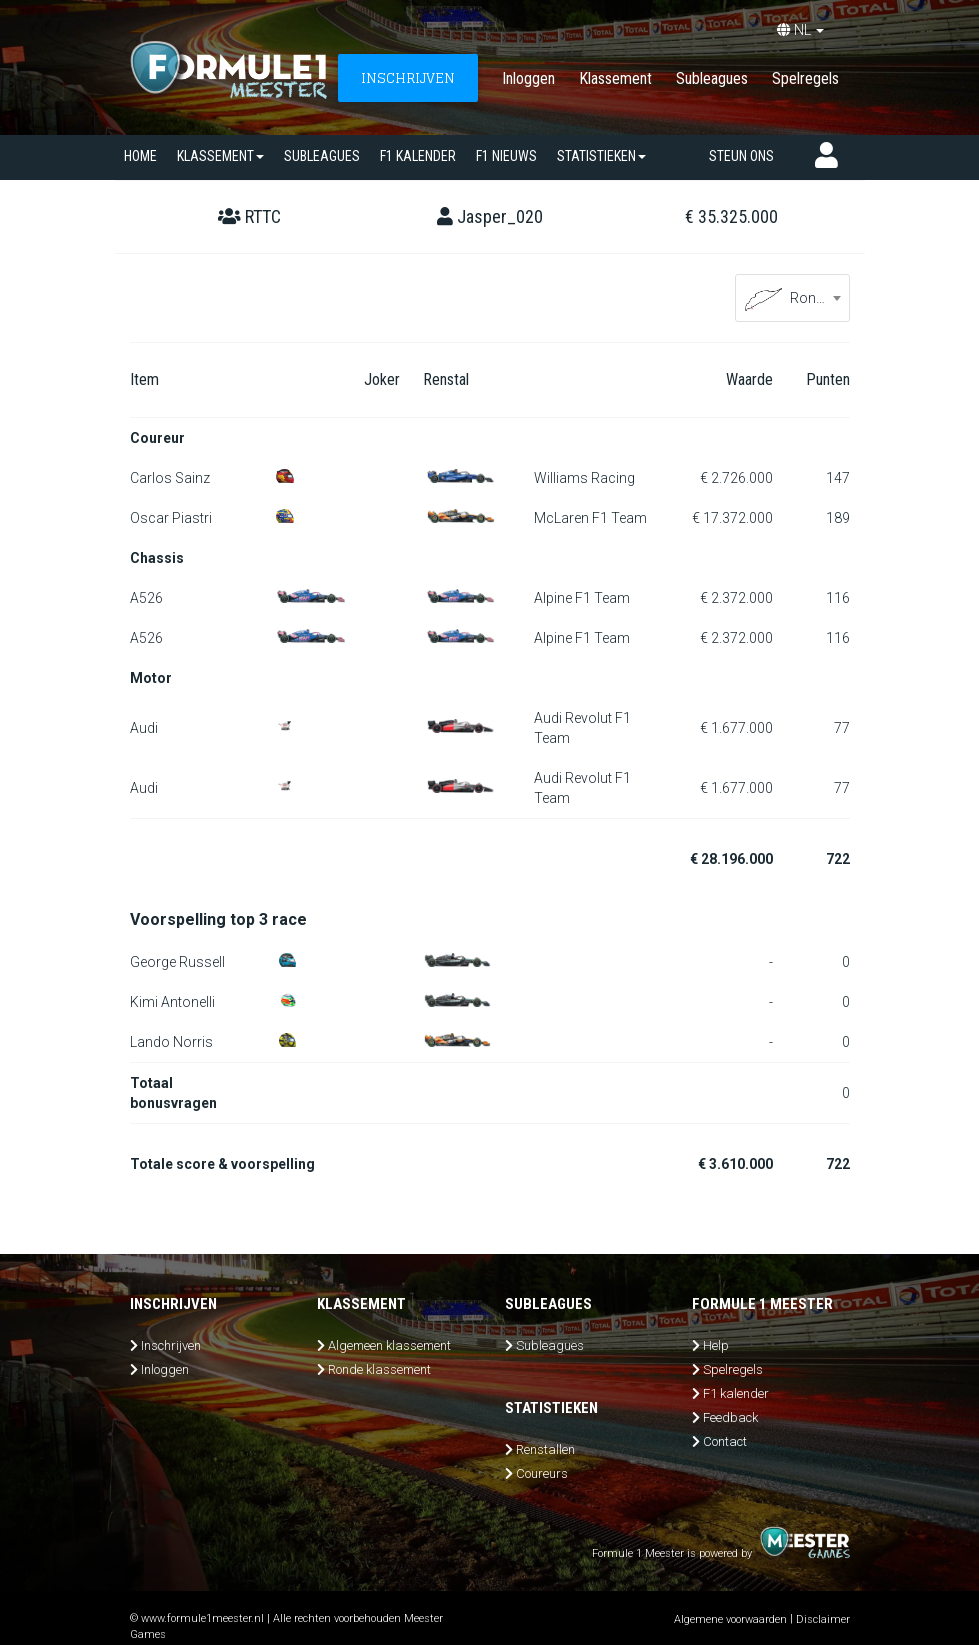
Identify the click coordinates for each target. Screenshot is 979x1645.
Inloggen (528, 78)
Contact (725, 1441)
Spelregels (805, 78)
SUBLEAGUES (322, 156)
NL (800, 30)
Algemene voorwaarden (730, 1619)
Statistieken (601, 156)
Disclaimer (823, 1619)
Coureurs (542, 1473)
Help (716, 1345)
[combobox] (792, 298)
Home (140, 156)
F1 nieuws (506, 156)
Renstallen (545, 1449)
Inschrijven (171, 1345)
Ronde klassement (379, 1369)
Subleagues (712, 78)
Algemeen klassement (389, 1345)
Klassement (615, 78)
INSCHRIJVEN (408, 77)
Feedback (730, 1417)
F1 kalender (418, 156)
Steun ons (741, 156)
